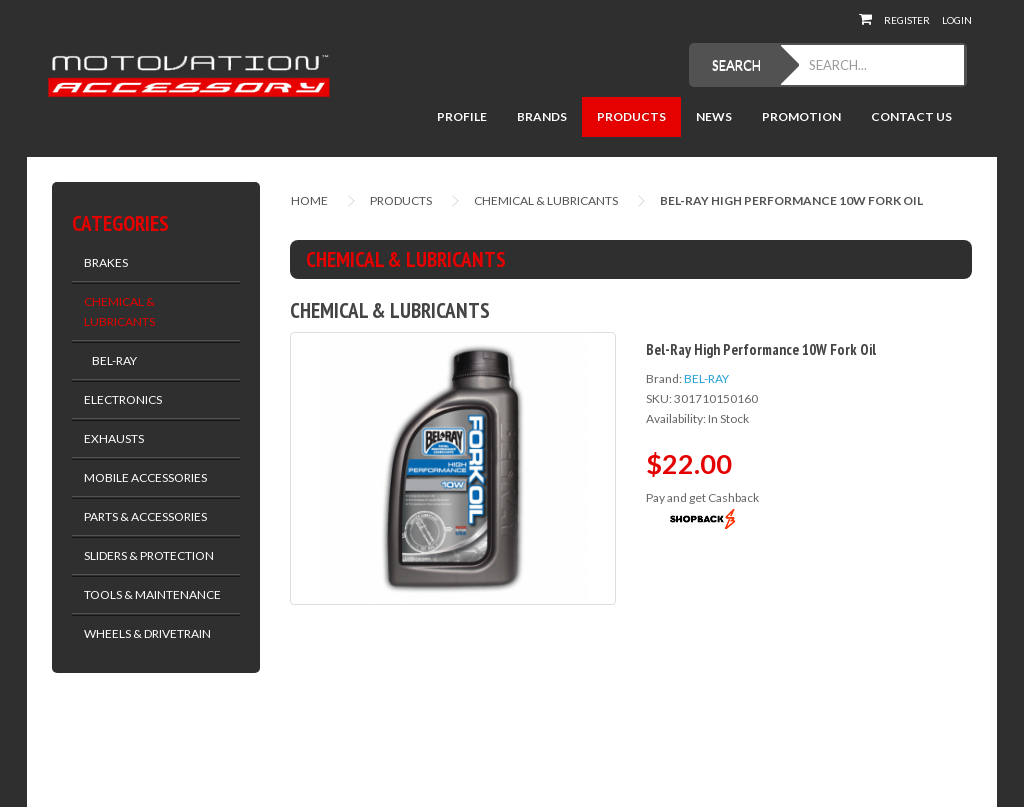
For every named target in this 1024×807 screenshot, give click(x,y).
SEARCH (736, 65)
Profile (462, 116)
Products (631, 116)
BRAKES (106, 262)
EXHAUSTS (114, 438)
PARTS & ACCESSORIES (145, 516)
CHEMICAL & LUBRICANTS (119, 311)
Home (309, 200)
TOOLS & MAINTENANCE (152, 594)
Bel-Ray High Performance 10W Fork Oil (791, 200)
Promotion (801, 116)
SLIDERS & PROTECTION (149, 555)
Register (907, 20)
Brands (542, 116)
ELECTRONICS (123, 399)
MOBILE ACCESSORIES (145, 477)
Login (957, 20)
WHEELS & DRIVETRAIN (147, 633)
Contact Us (911, 116)
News (714, 116)
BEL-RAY (110, 360)
